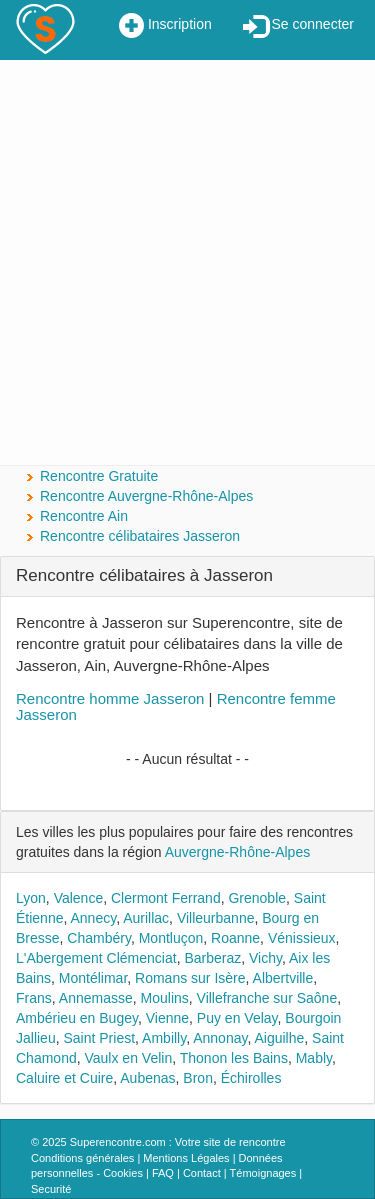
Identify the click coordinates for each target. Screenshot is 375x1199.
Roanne (235, 938)
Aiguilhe (279, 1038)
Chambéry (99, 938)
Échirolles (251, 1078)
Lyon (31, 898)
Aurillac (146, 918)
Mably (314, 1058)
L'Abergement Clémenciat (96, 958)
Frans (34, 998)
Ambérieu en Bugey (77, 1018)
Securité (51, 1189)
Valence (79, 898)
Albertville (283, 978)
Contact (202, 1173)
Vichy (265, 958)
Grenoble (257, 898)
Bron (198, 1078)
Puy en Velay (237, 1018)
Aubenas (147, 1078)
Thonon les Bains (234, 1058)
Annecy (94, 918)
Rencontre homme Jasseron (110, 698)
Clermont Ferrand (166, 898)
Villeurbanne (216, 918)
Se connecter (298, 26)
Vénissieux (302, 938)
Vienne (167, 1018)
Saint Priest (99, 1038)
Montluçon (171, 938)
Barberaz (212, 958)
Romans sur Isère (190, 978)
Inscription (165, 26)
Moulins (165, 998)
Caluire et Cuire (64, 1078)
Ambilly (164, 1038)
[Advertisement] (187, 262)
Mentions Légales (186, 1158)
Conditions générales (82, 1158)
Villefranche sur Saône (267, 998)
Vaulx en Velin (128, 1058)
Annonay (220, 1038)
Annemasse (96, 998)
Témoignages (263, 1173)
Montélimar (93, 978)
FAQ (163, 1173)
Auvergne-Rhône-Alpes (238, 852)
